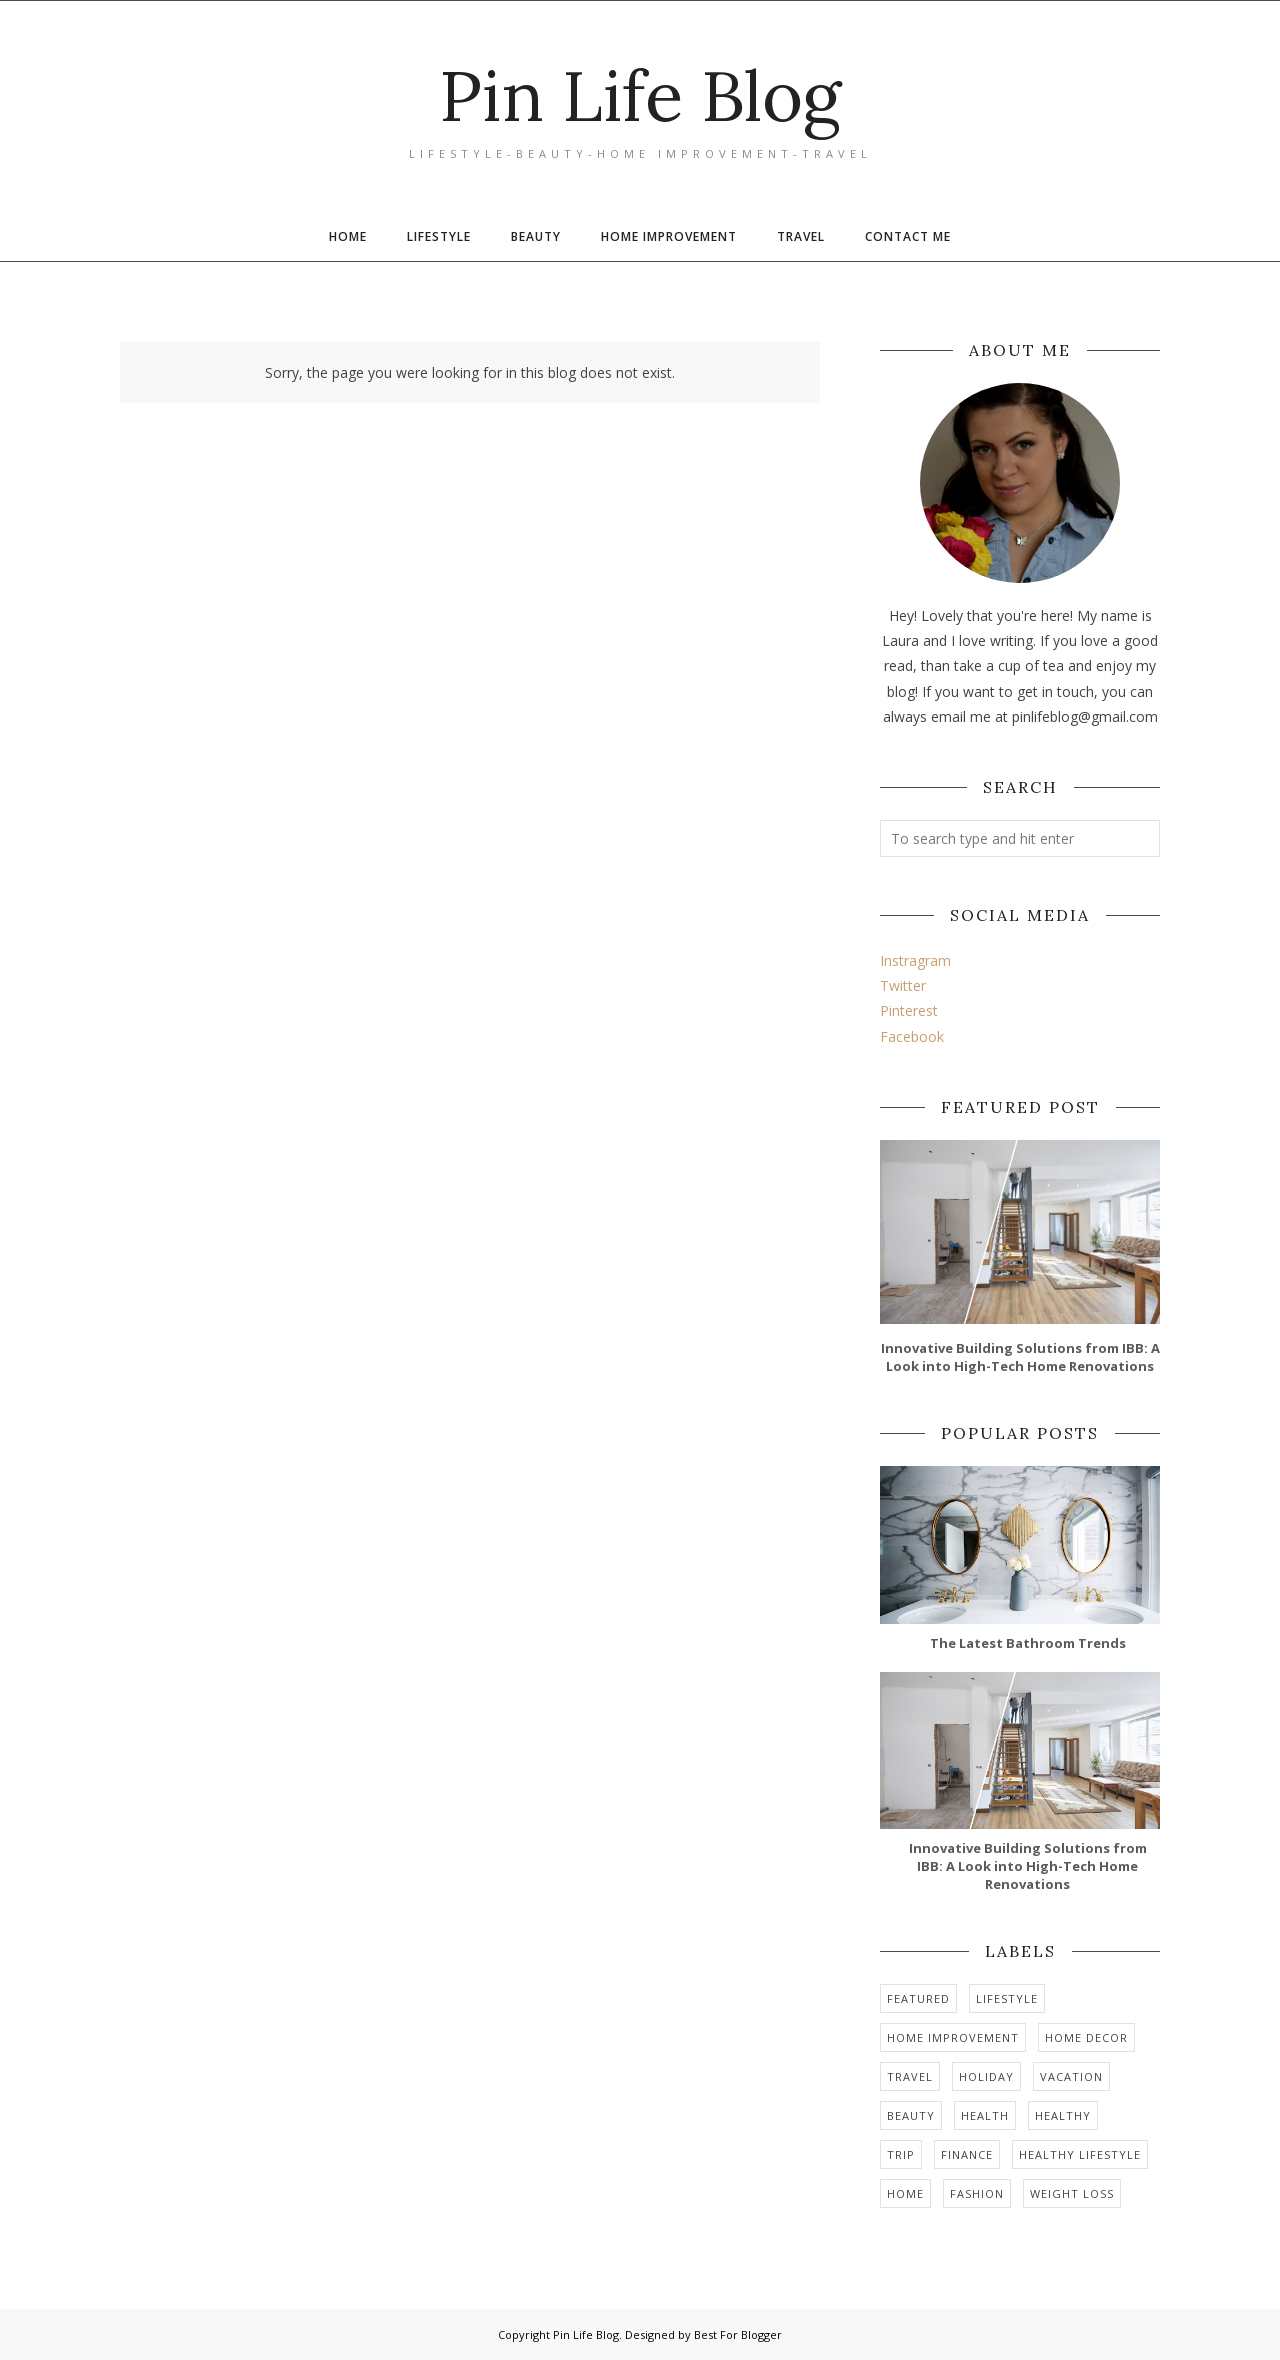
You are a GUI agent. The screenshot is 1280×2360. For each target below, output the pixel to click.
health (985, 2115)
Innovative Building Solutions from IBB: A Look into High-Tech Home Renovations (1020, 1357)
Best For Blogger (738, 2334)
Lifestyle (1007, 1998)
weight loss (1072, 2193)
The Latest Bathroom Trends (1028, 1643)
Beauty (911, 2115)
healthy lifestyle (1080, 2154)
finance (967, 2154)
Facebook (912, 1036)
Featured (918, 1998)
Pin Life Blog (640, 95)
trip (901, 2154)
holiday (986, 2076)
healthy (1063, 2115)
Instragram (915, 960)
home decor (1086, 2037)
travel (910, 2076)
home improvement (953, 2037)
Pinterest (909, 1010)
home (905, 2193)
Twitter (903, 985)
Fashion (977, 2193)
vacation (1071, 2076)
